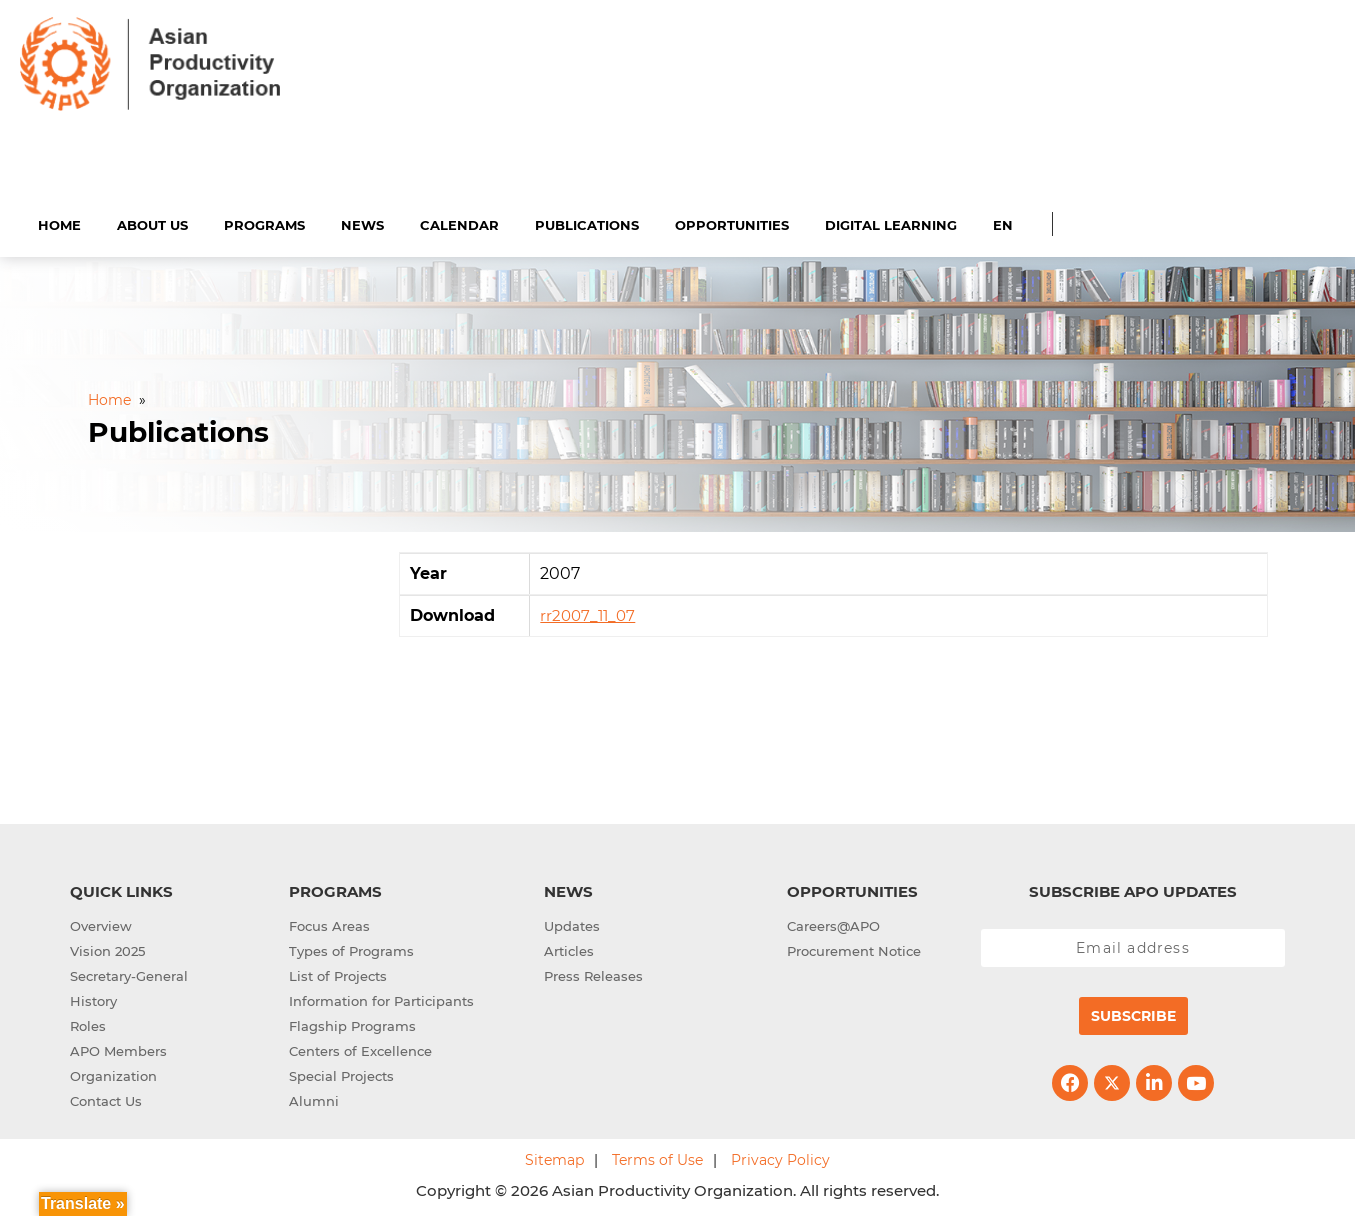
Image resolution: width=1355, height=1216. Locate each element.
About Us (152, 222)
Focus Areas (329, 923)
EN (1003, 222)
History (93, 998)
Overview (101, 923)
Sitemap (554, 1157)
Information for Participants (381, 998)
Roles (88, 1023)
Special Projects (341, 1073)
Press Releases (593, 973)
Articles (569, 948)
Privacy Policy (780, 1157)
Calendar (459, 222)
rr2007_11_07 (587, 613)
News (362, 222)
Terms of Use (657, 1157)
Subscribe (1133, 1013)
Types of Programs (351, 948)
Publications (587, 222)
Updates (572, 923)
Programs (264, 222)
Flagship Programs (352, 1023)
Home (59, 222)
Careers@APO (833, 923)
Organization (113, 1073)
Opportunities (732, 222)
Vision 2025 (107, 948)
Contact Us (106, 1098)
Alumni (314, 1098)
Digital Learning (891, 222)
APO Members (118, 1048)
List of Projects (338, 973)
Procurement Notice (854, 948)
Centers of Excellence (360, 1048)
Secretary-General (129, 973)
